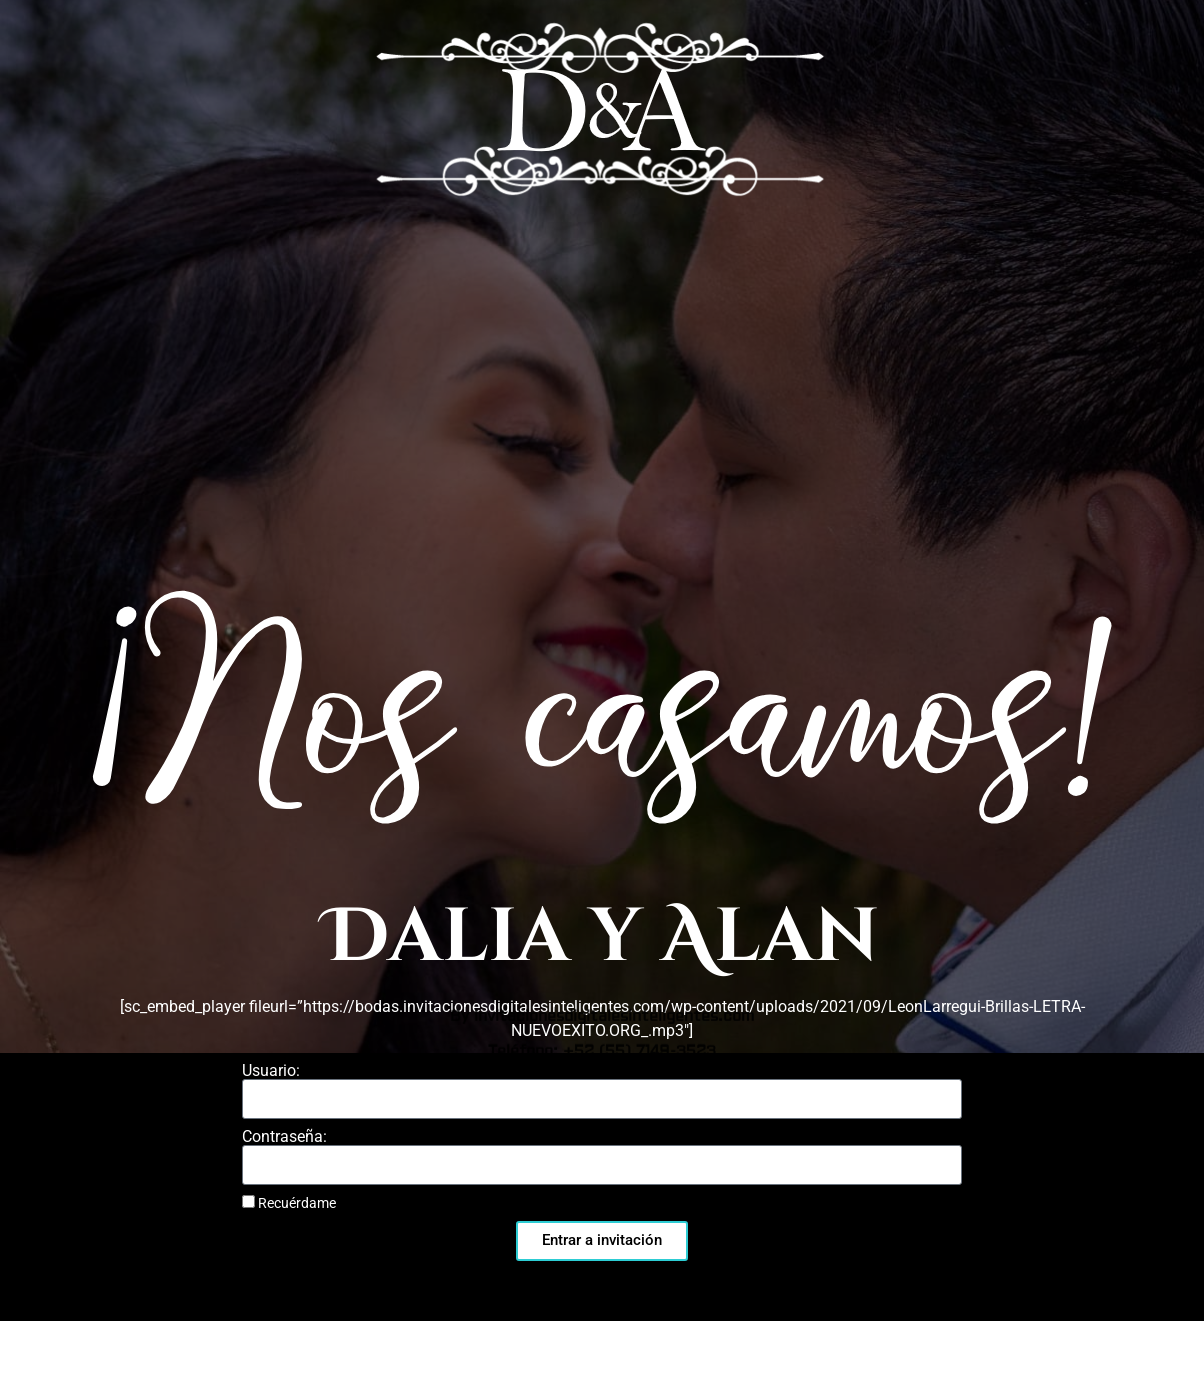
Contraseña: (284, 1137)
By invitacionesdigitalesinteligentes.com (602, 402)
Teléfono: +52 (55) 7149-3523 (602, 437)
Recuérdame (289, 1203)
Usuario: (271, 1071)
